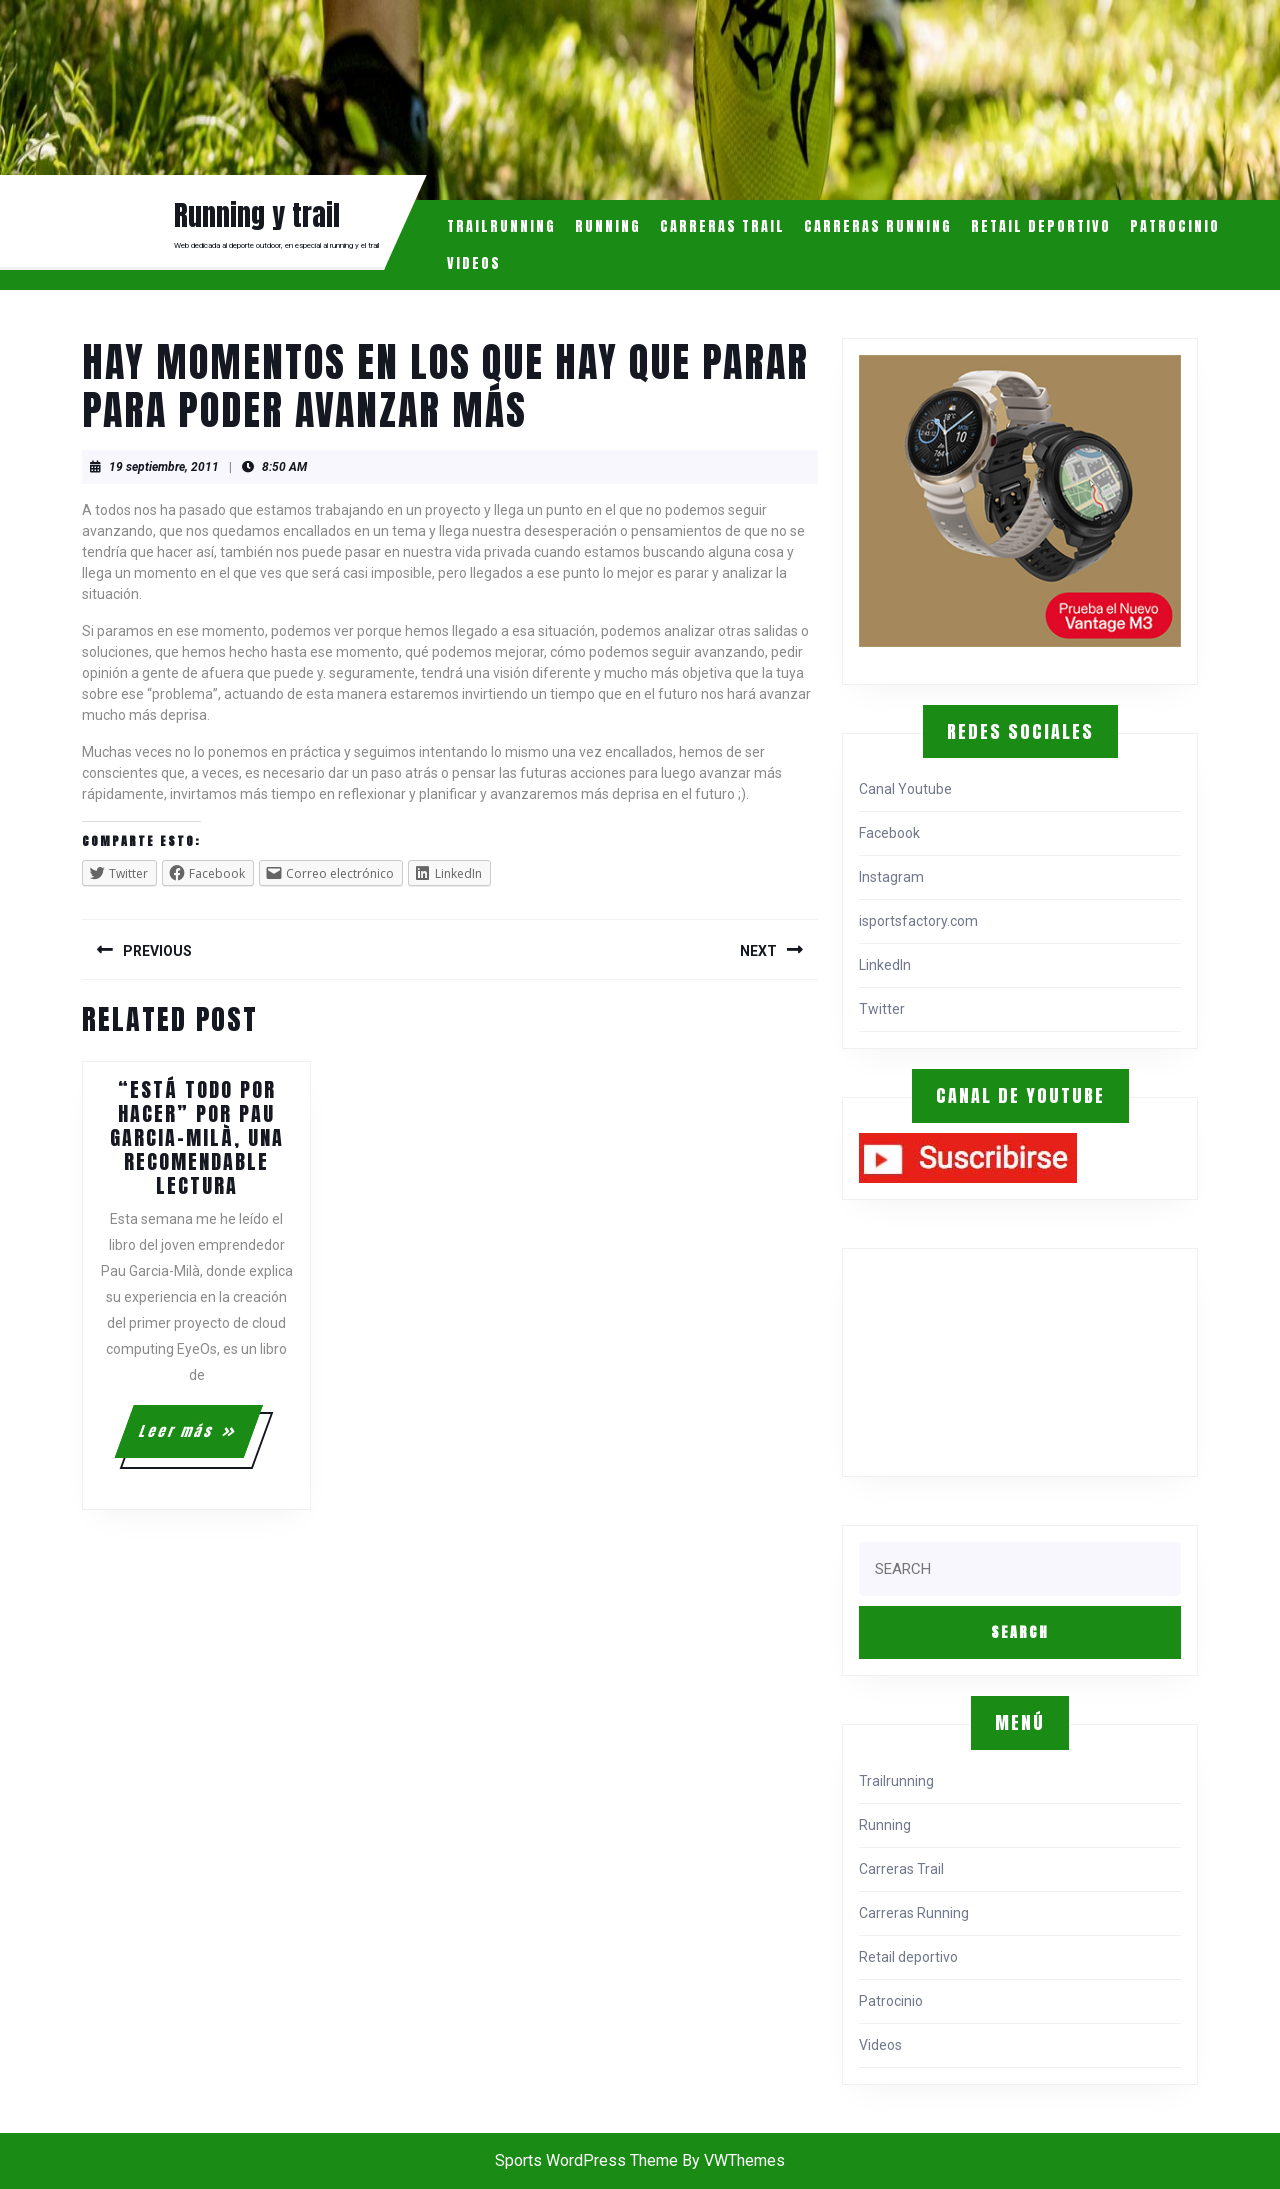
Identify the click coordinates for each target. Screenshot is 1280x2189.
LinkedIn (885, 965)
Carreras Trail (722, 226)
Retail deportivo (1041, 226)
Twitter (882, 1009)
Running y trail (257, 215)
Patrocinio (1175, 226)
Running (608, 226)
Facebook (889, 833)
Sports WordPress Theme (586, 2160)
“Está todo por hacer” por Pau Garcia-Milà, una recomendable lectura (197, 1137)
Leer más (200, 1439)
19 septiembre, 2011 (164, 467)
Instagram (891, 877)
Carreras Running (878, 226)
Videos (474, 263)
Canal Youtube (905, 789)
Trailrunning (501, 226)
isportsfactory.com (918, 921)
